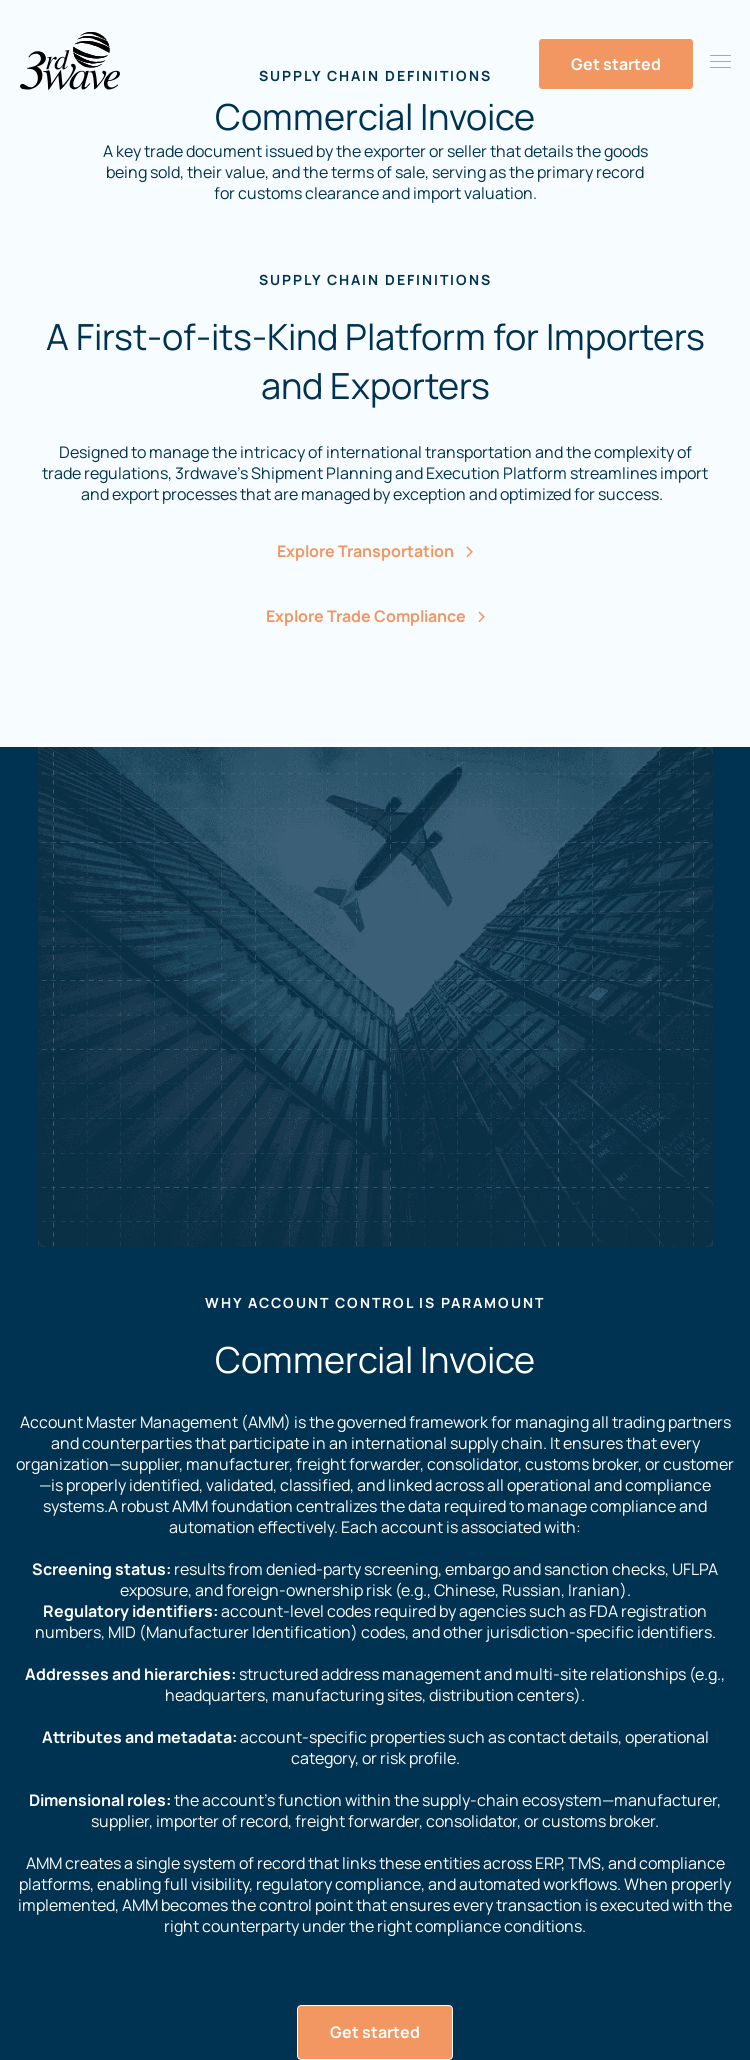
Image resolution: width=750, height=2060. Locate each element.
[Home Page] (70, 61)
